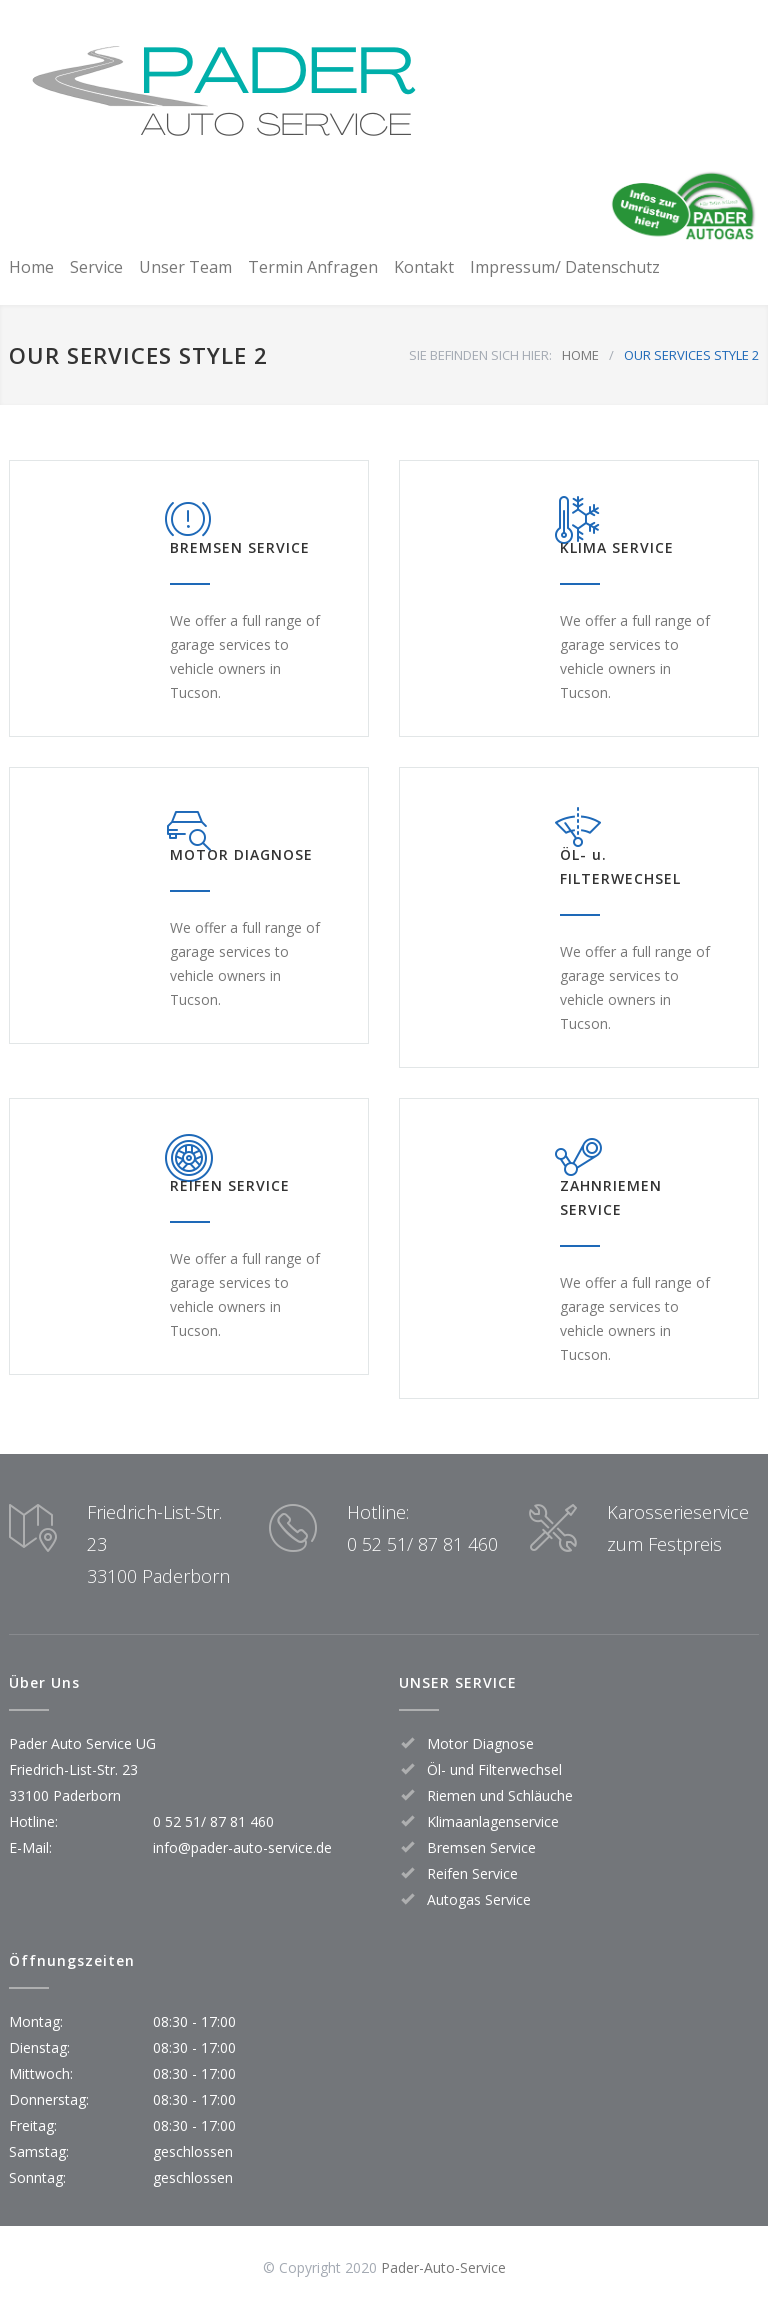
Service (96, 267)
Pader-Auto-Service (443, 2267)
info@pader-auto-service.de (242, 1847)
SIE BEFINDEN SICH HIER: (480, 355)
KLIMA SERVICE (617, 547)
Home (31, 267)
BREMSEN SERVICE (240, 547)
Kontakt (424, 267)
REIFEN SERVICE (230, 1185)
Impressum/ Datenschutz (565, 267)
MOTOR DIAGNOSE (241, 854)
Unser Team (185, 267)
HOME (580, 355)
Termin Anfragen (313, 267)
